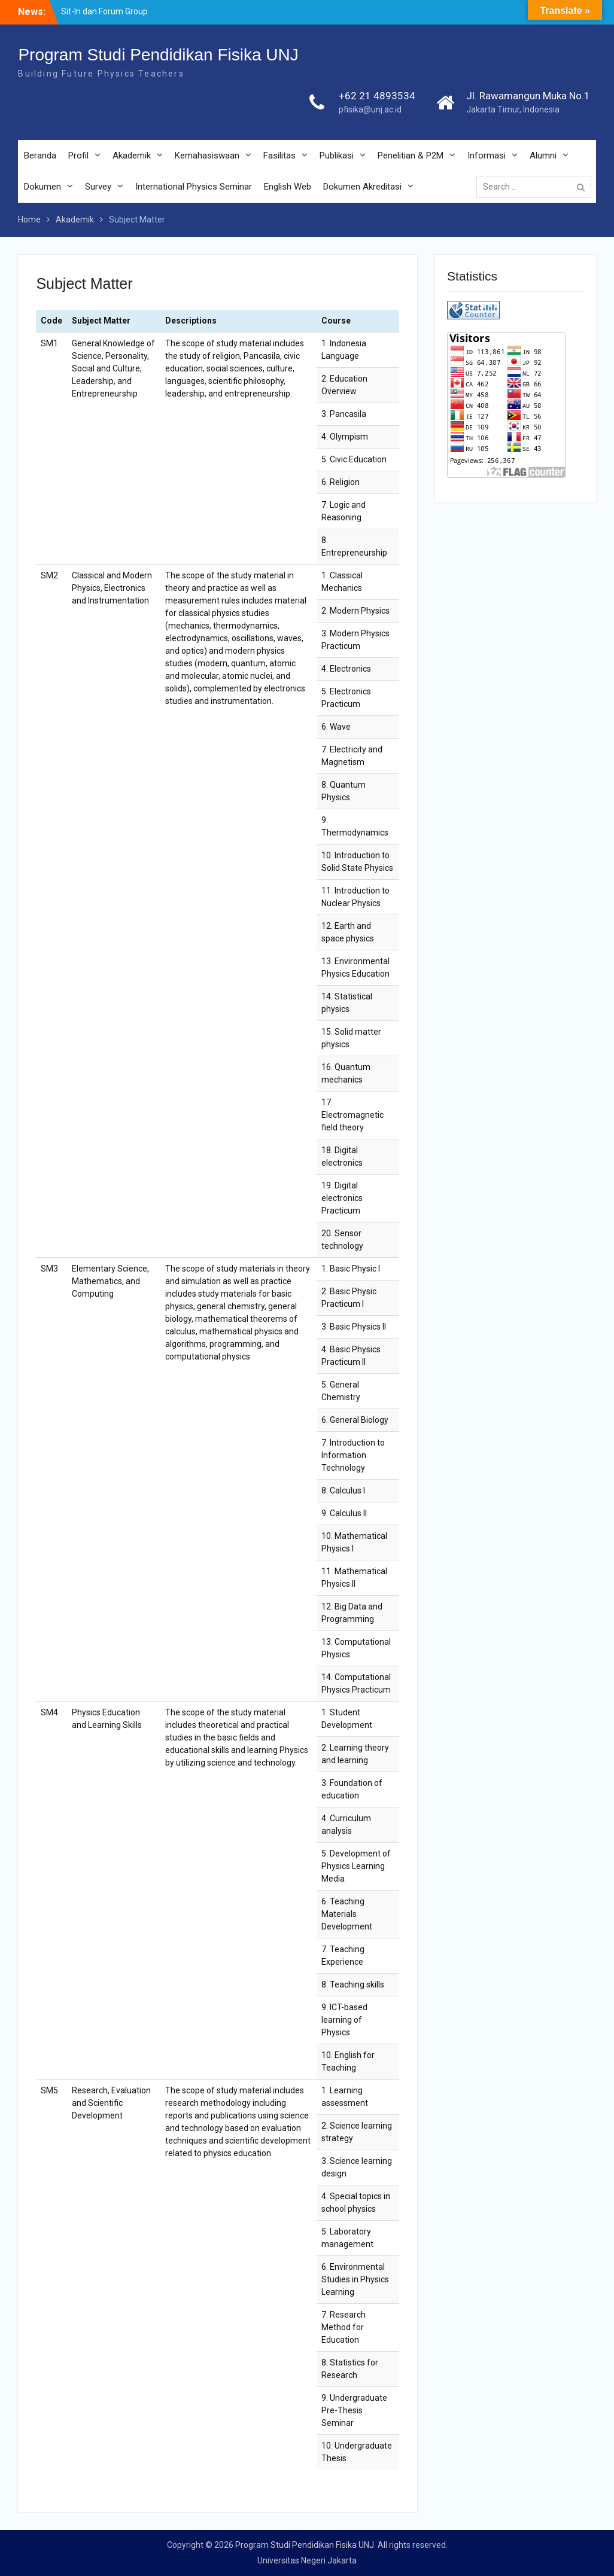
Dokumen (42, 186)
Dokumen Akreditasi (362, 186)
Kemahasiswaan (207, 155)
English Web (287, 186)
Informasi (486, 155)
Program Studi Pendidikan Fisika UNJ (158, 54)
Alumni (543, 155)
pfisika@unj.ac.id (370, 109)
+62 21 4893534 (377, 96)
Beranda (40, 155)
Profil (78, 155)
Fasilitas (279, 155)
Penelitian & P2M (410, 155)
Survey (98, 186)
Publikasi (337, 155)
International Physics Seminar (193, 186)
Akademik (132, 155)
